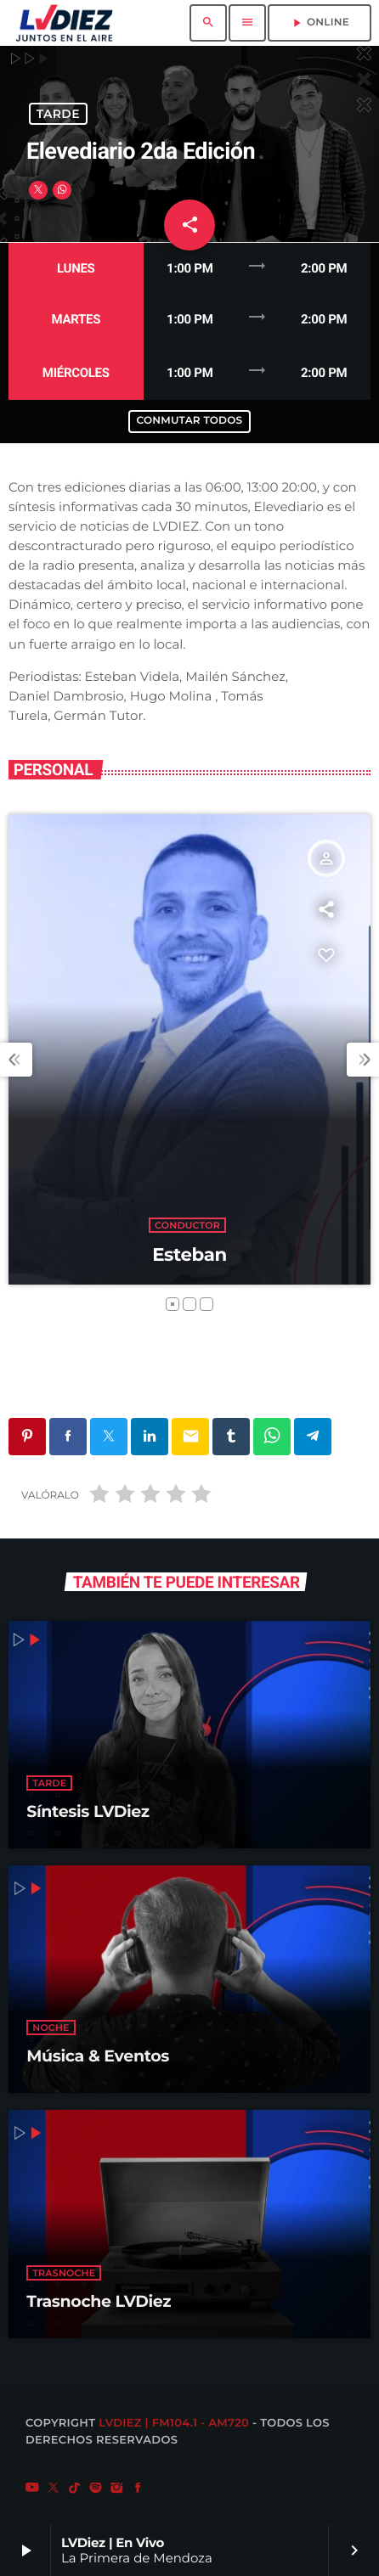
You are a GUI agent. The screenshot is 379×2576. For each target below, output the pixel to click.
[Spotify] (96, 2489)
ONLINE (319, 23)
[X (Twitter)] (53, 2489)
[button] (172, 1304)
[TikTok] (75, 2489)
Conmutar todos (190, 420)
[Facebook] (137, 2489)
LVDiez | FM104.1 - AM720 (174, 2423)
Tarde (58, 113)
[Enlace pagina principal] (64, 22)
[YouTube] (32, 2489)
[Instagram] (117, 2489)
